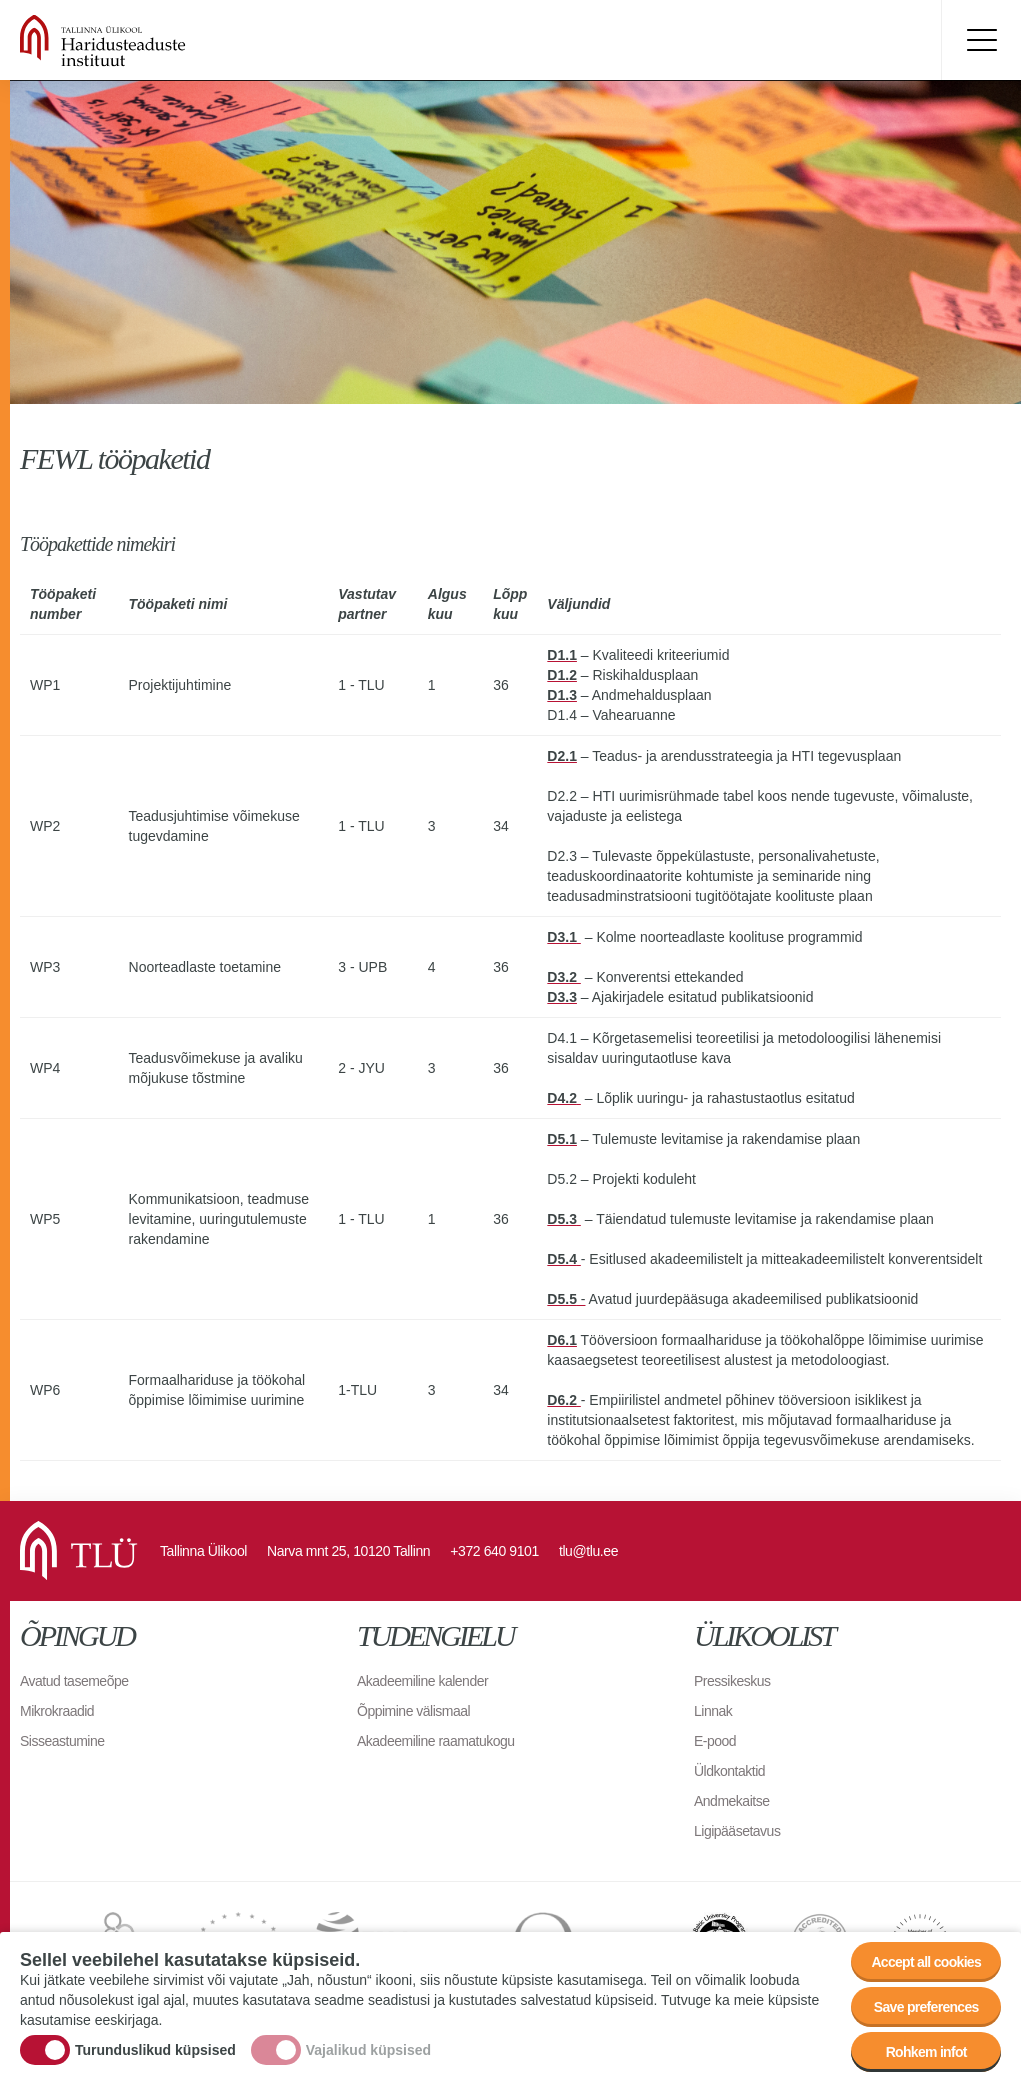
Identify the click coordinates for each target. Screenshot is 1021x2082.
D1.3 (562, 695)
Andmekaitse (731, 1801)
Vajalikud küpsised (368, 2050)
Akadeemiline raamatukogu (436, 1741)
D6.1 (562, 1340)
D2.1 (562, 756)
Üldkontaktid (729, 1771)
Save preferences (926, 2007)
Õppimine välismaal (413, 1711)
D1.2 (562, 675)
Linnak (713, 1711)
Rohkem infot (926, 2052)
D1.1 (562, 655)
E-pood (715, 1741)
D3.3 (562, 997)
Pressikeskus (732, 1681)
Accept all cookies (926, 1962)
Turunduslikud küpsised (155, 2050)
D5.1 (562, 1139)
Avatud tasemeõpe (74, 1681)
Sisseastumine (62, 1741)
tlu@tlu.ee (588, 1551)
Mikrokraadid (57, 1711)
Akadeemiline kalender (422, 1681)
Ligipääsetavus (737, 1831)
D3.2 (563, 977)
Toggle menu (981, 40)
